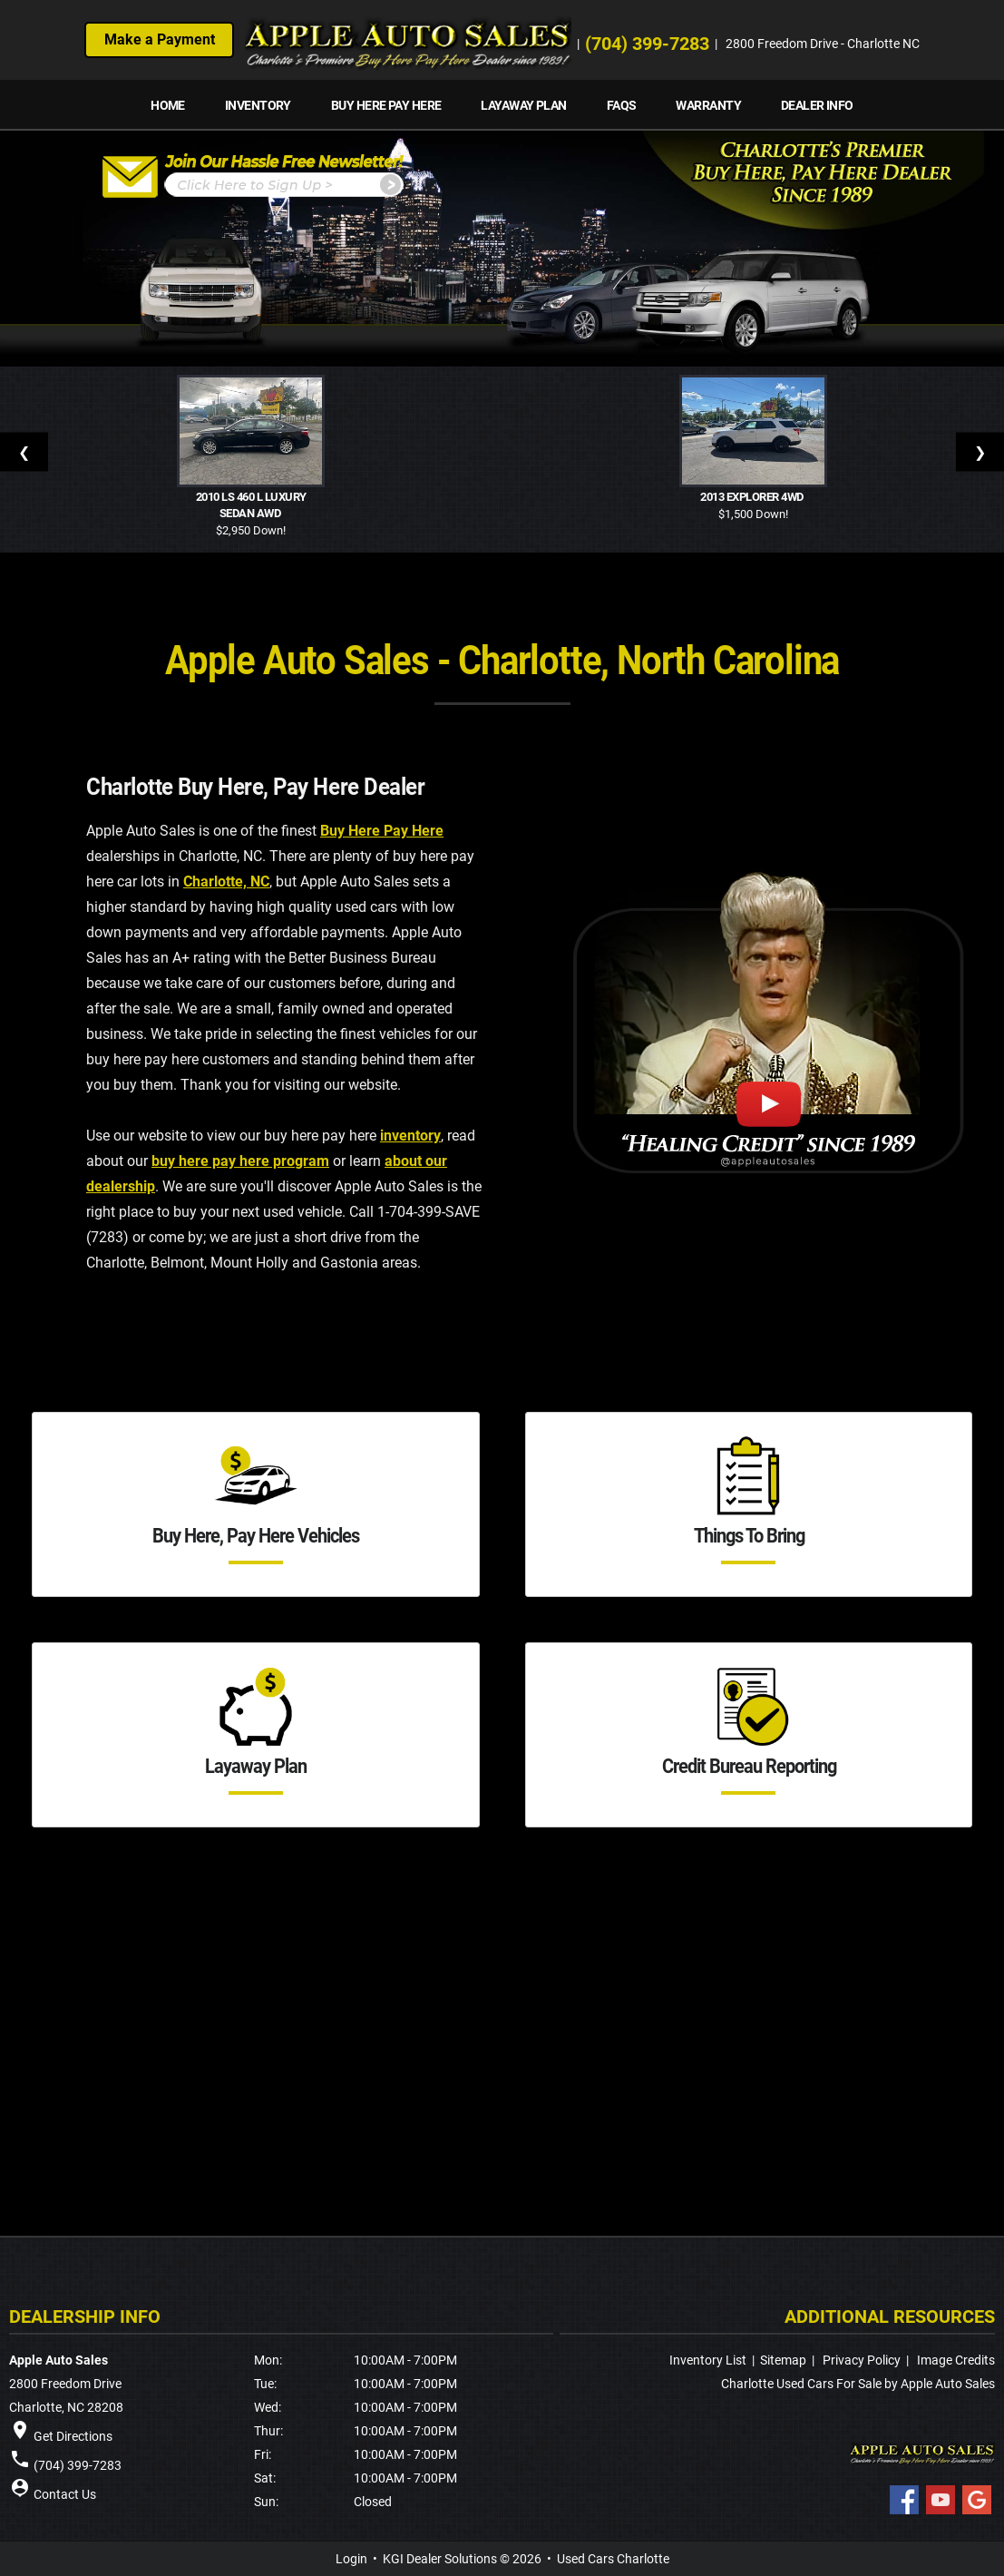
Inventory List (707, 2360)
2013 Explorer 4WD (752, 497)
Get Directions (73, 2436)
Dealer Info (817, 105)
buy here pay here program (240, 1161)
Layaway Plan (523, 105)
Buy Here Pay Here (386, 105)
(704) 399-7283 (648, 43)
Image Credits (956, 2360)
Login (351, 2559)
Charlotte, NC (226, 881)
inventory (410, 1135)
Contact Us (65, 2494)
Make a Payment (159, 39)
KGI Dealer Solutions (440, 2559)
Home (168, 105)
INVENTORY (258, 105)
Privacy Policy (862, 2360)
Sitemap (783, 2360)
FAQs (622, 105)
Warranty (708, 105)
